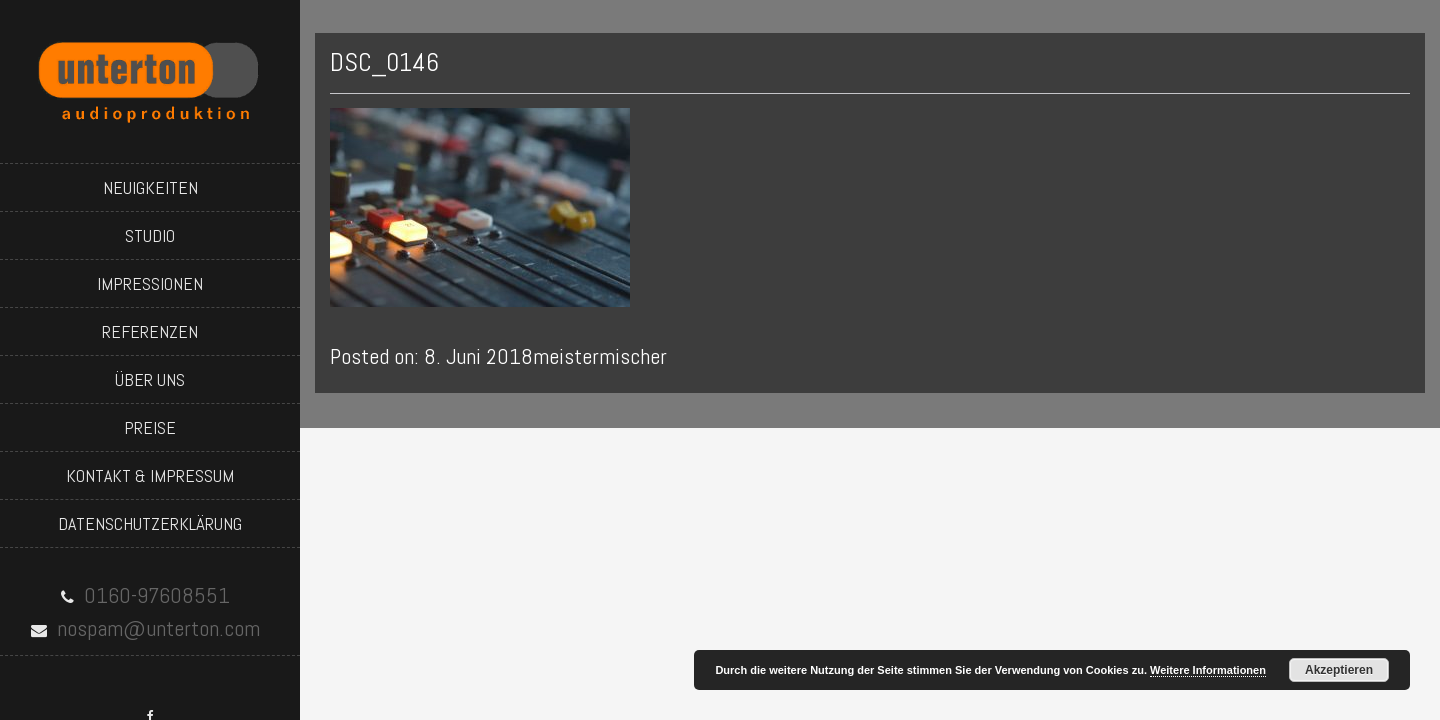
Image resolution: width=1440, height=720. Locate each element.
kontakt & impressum (150, 475)
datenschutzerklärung (150, 523)
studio (150, 235)
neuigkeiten (150, 187)
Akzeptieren (1339, 670)
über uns (150, 379)
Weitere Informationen (1208, 670)
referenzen (150, 331)
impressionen (150, 283)
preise (150, 427)
